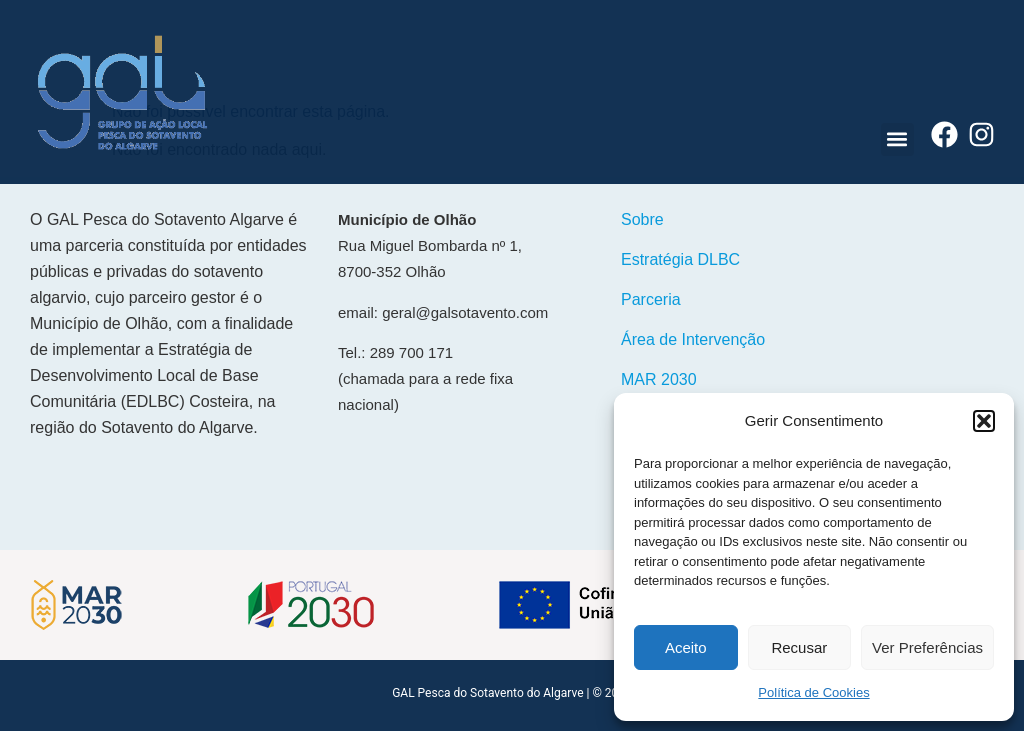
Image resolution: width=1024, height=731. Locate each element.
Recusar (799, 647)
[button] (984, 421)
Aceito (686, 647)
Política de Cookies (813, 692)
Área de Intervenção (693, 339)
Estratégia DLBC (680, 259)
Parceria (651, 299)
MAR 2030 (659, 379)
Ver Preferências (927, 647)
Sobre (642, 219)
